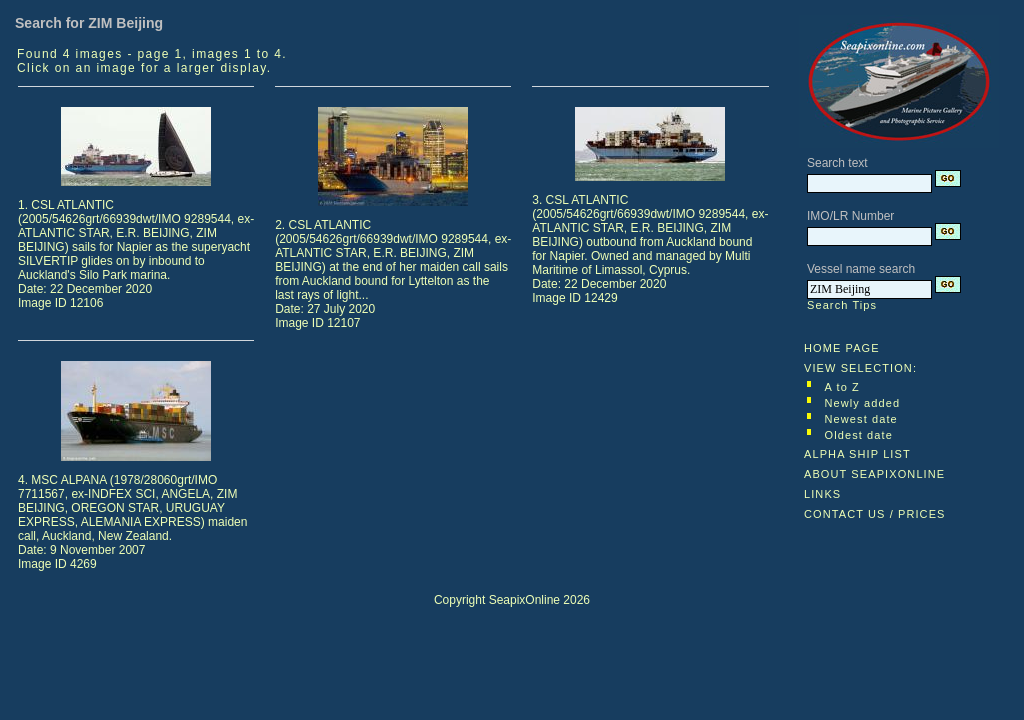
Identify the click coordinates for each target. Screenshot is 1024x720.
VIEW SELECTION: (860, 368)
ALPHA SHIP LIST (857, 454)
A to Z (842, 387)
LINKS (822, 494)
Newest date (861, 419)
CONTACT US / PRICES (875, 514)
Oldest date (859, 435)
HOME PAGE (842, 348)
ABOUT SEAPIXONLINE (874, 474)
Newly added (863, 403)
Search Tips (842, 305)
